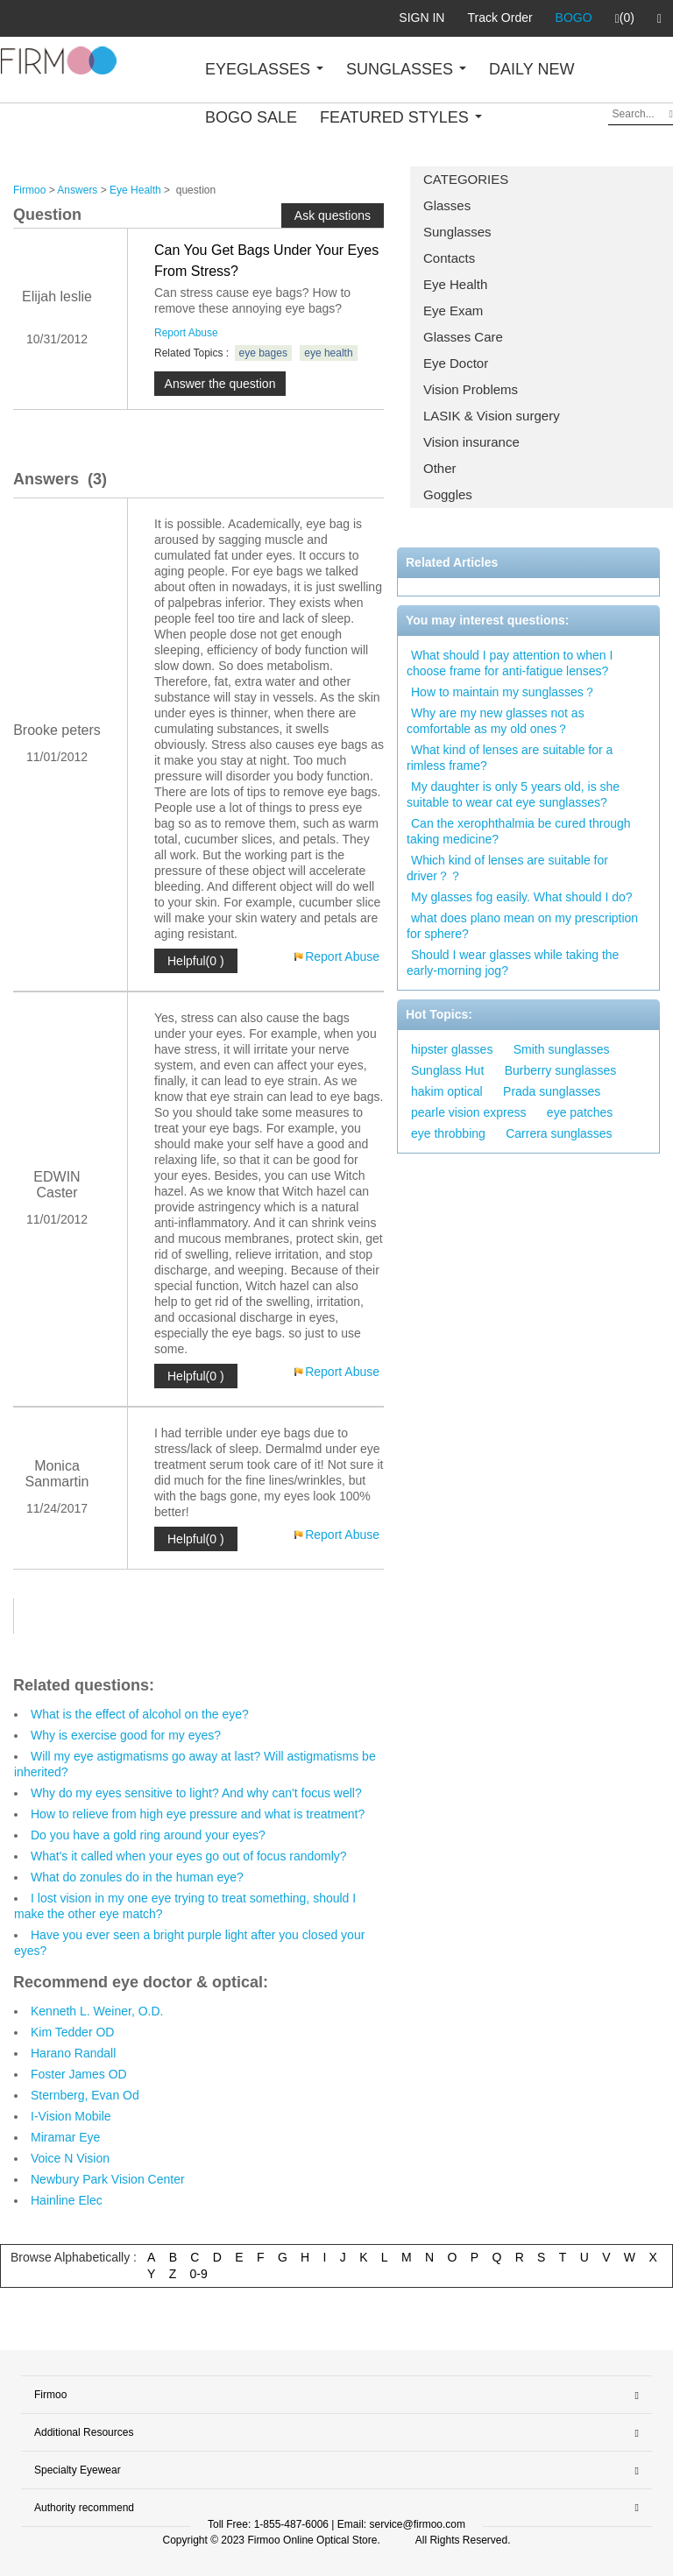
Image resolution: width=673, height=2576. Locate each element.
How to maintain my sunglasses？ (503, 692)
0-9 (199, 2274)
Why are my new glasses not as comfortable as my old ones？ (495, 721)
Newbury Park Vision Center (108, 2179)
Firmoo (29, 190)
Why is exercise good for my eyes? (126, 1735)
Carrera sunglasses (559, 1133)
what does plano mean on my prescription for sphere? (522, 926)
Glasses (447, 205)
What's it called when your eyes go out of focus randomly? (189, 1856)
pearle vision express (469, 1112)
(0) (624, 18)
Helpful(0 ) (195, 961)
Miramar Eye (65, 2137)
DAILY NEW (531, 69)
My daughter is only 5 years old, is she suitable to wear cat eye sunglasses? (513, 794)
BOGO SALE (251, 117)
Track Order (499, 18)
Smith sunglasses (562, 1049)
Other (440, 468)
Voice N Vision (70, 2158)
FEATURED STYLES (401, 117)
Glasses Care (463, 336)
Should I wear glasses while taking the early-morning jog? (513, 962)
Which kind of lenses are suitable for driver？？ (507, 868)
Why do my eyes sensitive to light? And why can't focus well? (196, 1793)
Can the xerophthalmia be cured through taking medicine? (519, 831)
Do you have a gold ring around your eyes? (148, 1835)
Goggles (447, 494)
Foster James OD (79, 2074)
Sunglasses (457, 231)
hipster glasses (451, 1049)
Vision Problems (470, 389)
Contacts (449, 258)
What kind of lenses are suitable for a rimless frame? (510, 758)
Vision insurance (471, 441)
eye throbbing (448, 1133)
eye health (328, 353)
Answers (77, 190)
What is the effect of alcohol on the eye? (140, 1714)
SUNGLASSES (406, 69)
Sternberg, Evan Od (85, 2095)
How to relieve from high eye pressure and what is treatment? (198, 1814)
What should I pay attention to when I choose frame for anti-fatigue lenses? (510, 663)
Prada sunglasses (551, 1091)
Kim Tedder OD (72, 2032)
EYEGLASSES (264, 69)
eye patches (580, 1112)
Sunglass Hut (447, 1070)
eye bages (263, 353)
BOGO (574, 18)
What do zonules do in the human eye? (137, 1877)
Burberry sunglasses (561, 1070)
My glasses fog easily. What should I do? (522, 897)
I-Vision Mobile (71, 2116)
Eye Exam (453, 310)
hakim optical (447, 1091)
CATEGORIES (465, 179)
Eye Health (455, 284)
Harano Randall (73, 2053)
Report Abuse (186, 333)
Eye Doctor (455, 363)
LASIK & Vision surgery (491, 415)
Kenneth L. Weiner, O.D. (97, 2011)
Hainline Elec (67, 2200)
